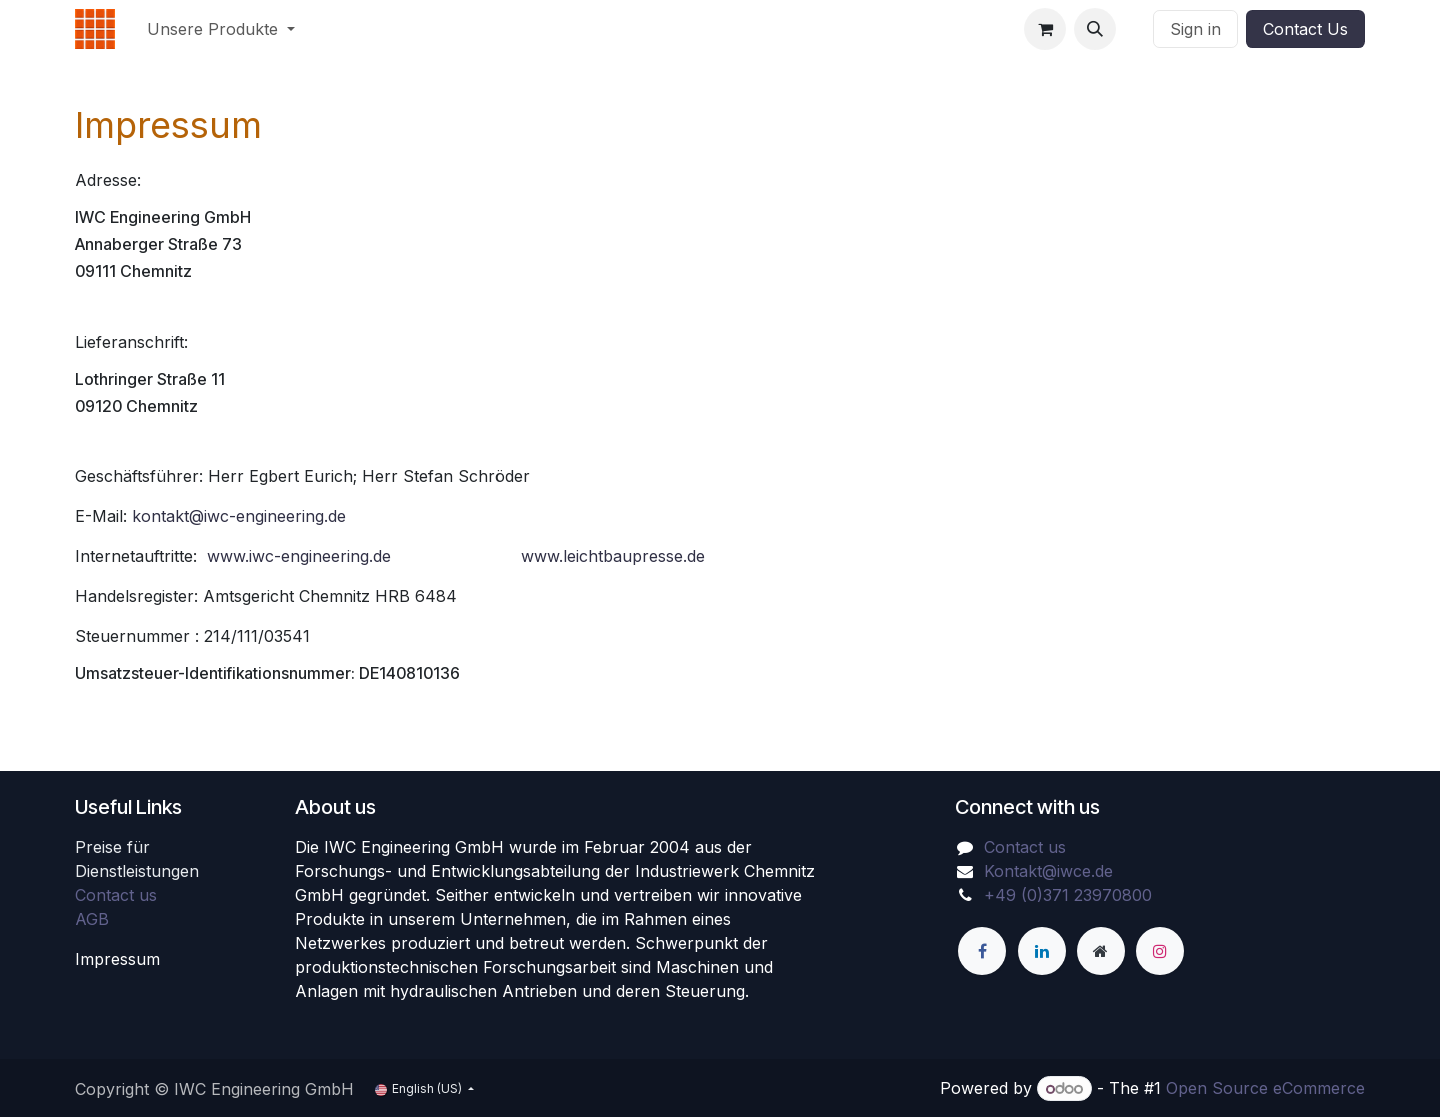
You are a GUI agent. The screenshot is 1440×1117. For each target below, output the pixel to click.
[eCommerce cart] (1045, 29)
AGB (92, 919)
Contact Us (1305, 29)
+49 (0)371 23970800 (1068, 895)
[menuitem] (221, 29)
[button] (1095, 29)
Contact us (116, 895)
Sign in (1195, 29)
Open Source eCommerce (1265, 1088)
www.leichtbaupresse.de (613, 556)
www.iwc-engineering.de (299, 556)
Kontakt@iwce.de (1048, 871)
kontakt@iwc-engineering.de (239, 516)
